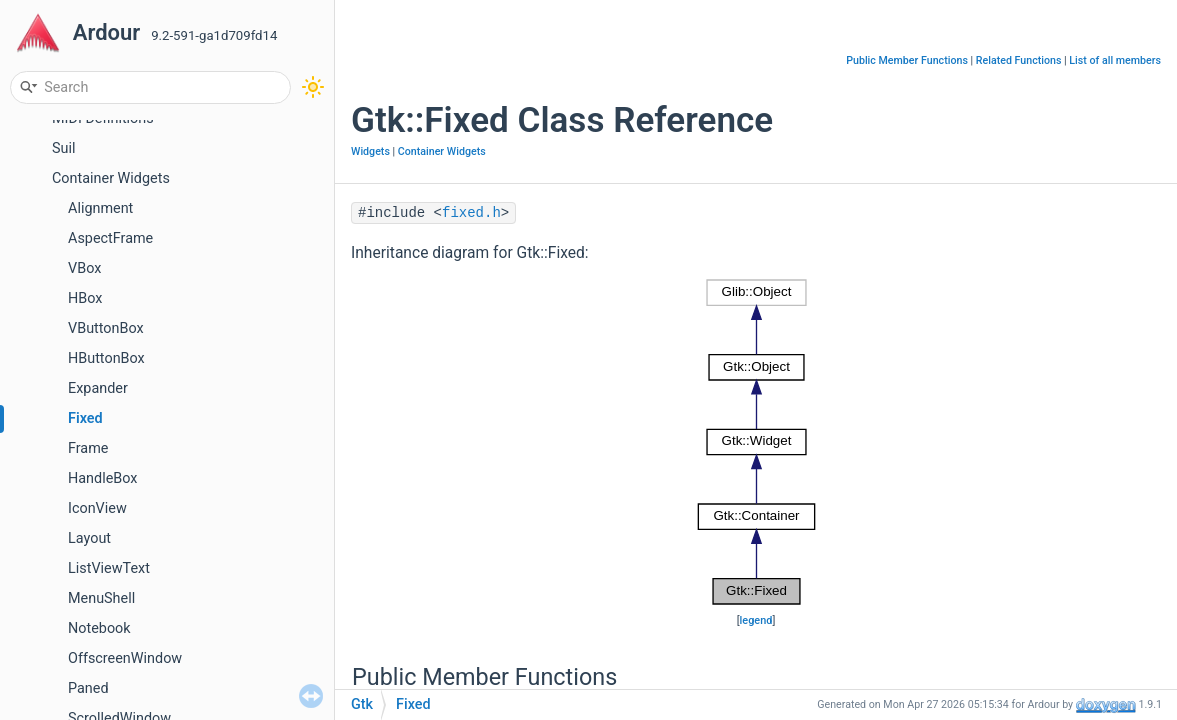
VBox (84, 268)
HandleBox (102, 478)
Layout (89, 538)
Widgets (370, 151)
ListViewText (109, 568)
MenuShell (101, 598)
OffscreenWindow (125, 658)
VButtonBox (106, 328)
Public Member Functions (907, 60)
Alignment (100, 208)
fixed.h (471, 213)
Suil (63, 148)
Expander (98, 388)
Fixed (85, 418)
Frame (88, 448)
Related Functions (1019, 60)
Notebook (99, 628)
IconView (97, 508)
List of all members (1115, 60)
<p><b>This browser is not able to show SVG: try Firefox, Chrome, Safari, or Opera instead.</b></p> (756, 442)
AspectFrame (110, 238)
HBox (85, 298)
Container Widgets (111, 178)
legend (756, 620)
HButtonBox (106, 358)
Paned (88, 688)
